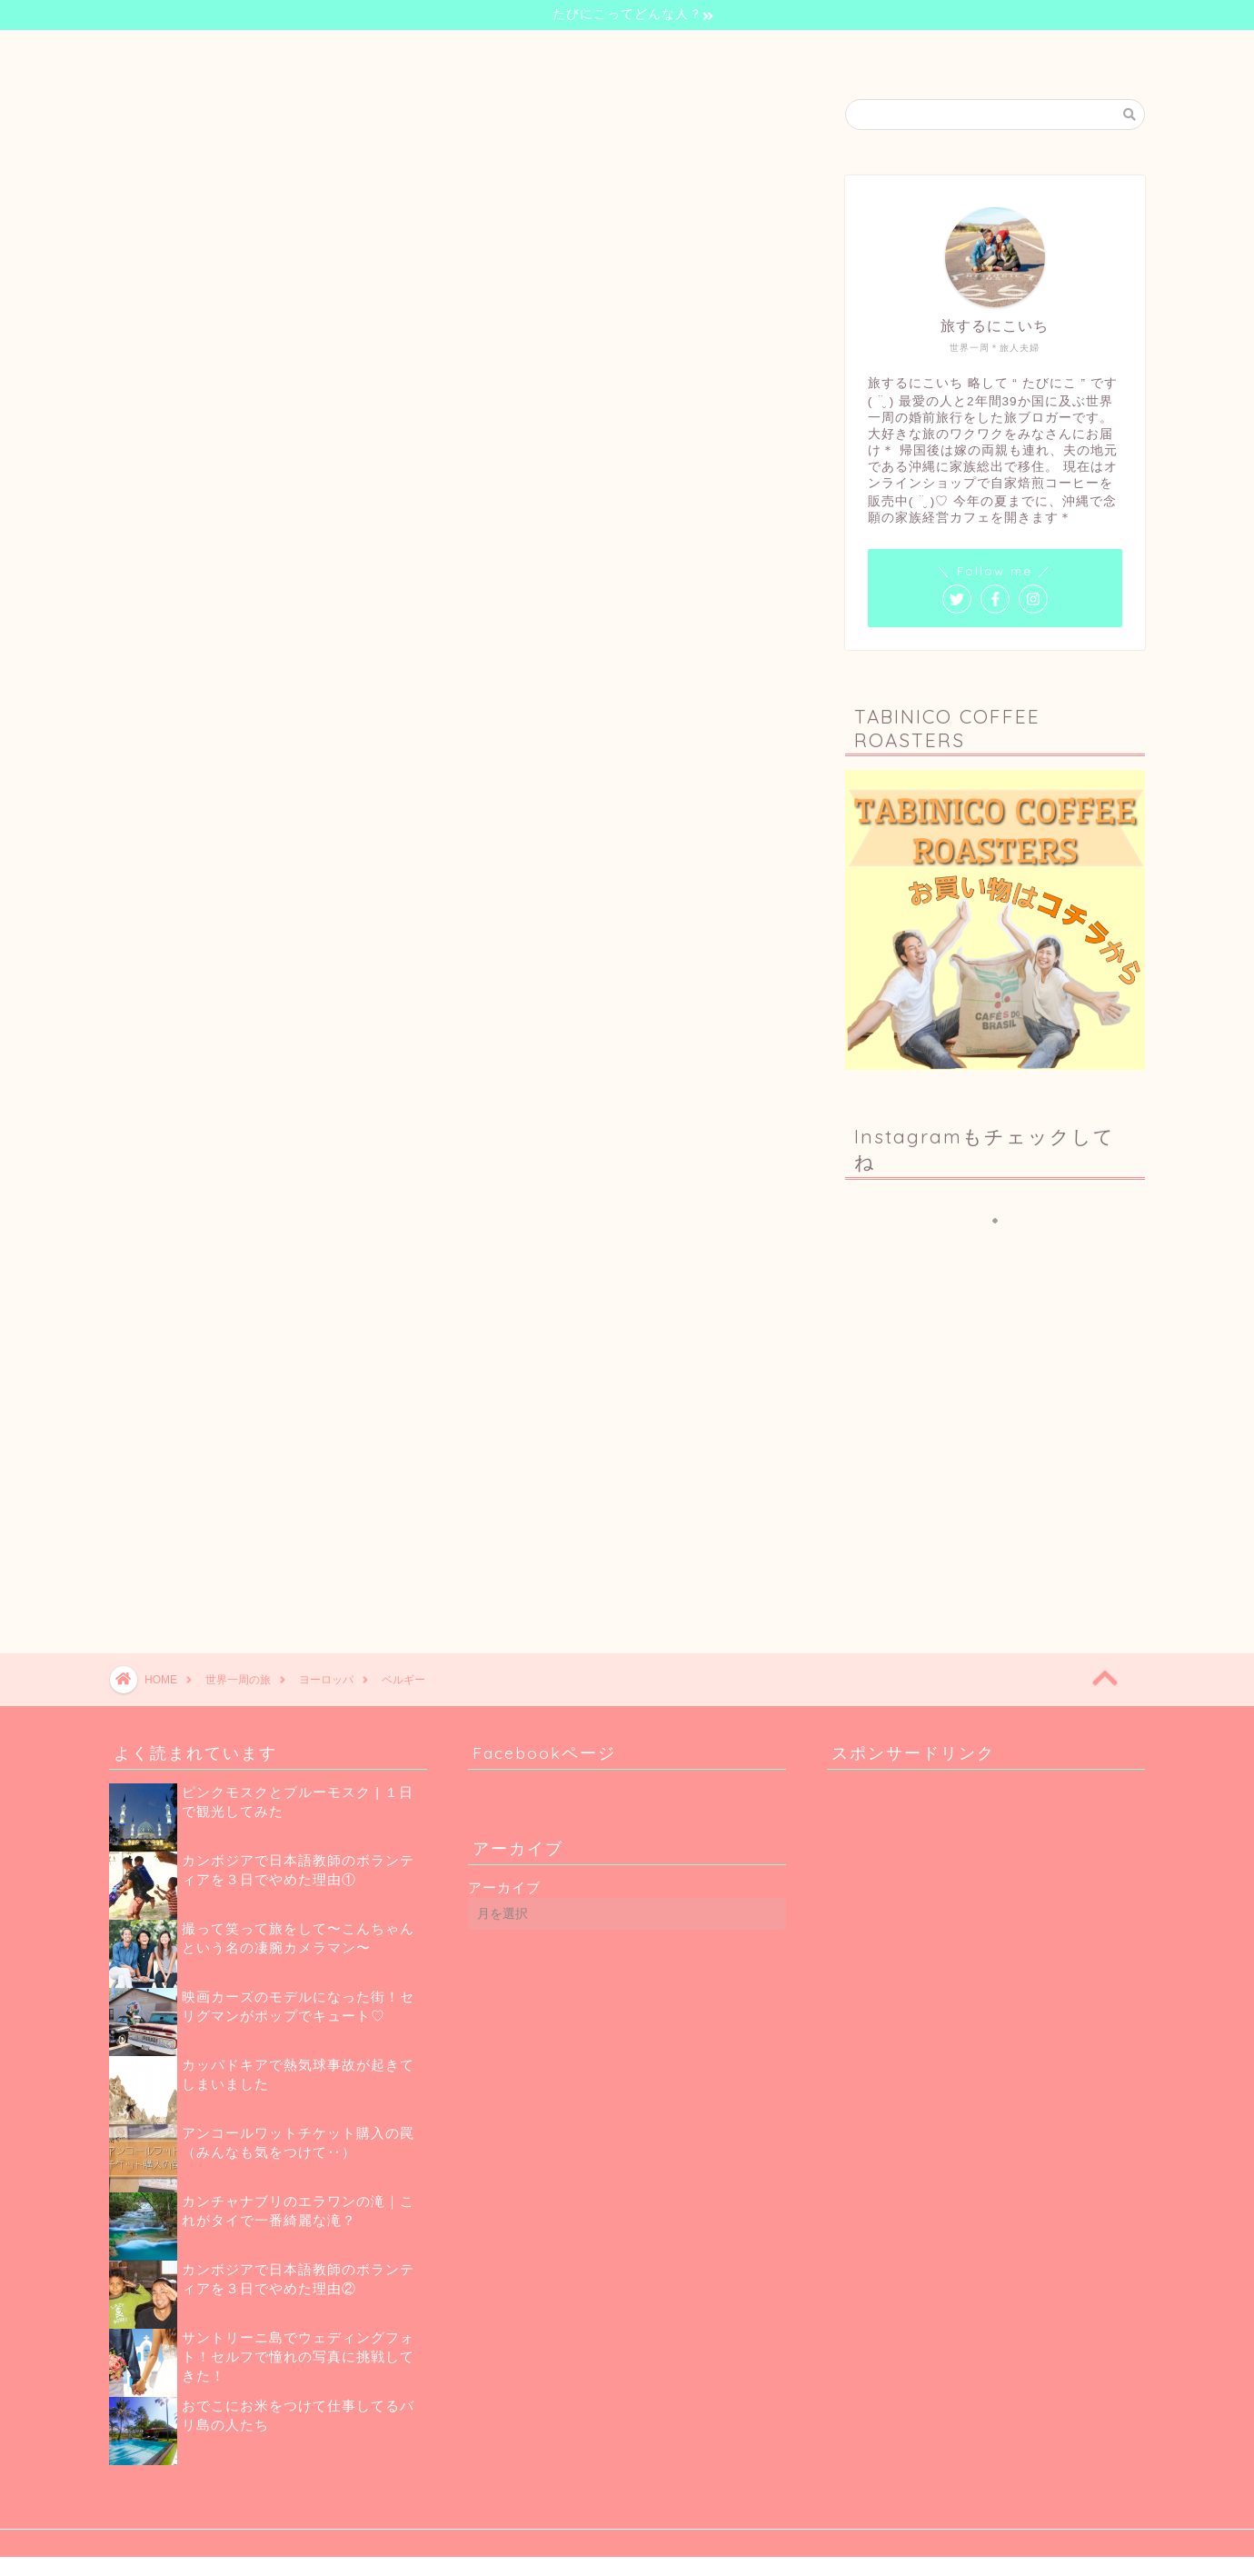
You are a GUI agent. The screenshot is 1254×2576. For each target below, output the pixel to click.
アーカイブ (504, 1887)
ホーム (421, 52)
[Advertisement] (999, 1453)
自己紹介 (505, 52)
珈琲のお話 (710, 52)
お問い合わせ (816, 52)
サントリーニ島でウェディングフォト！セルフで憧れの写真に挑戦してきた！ (298, 2356)
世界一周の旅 (605, 52)
